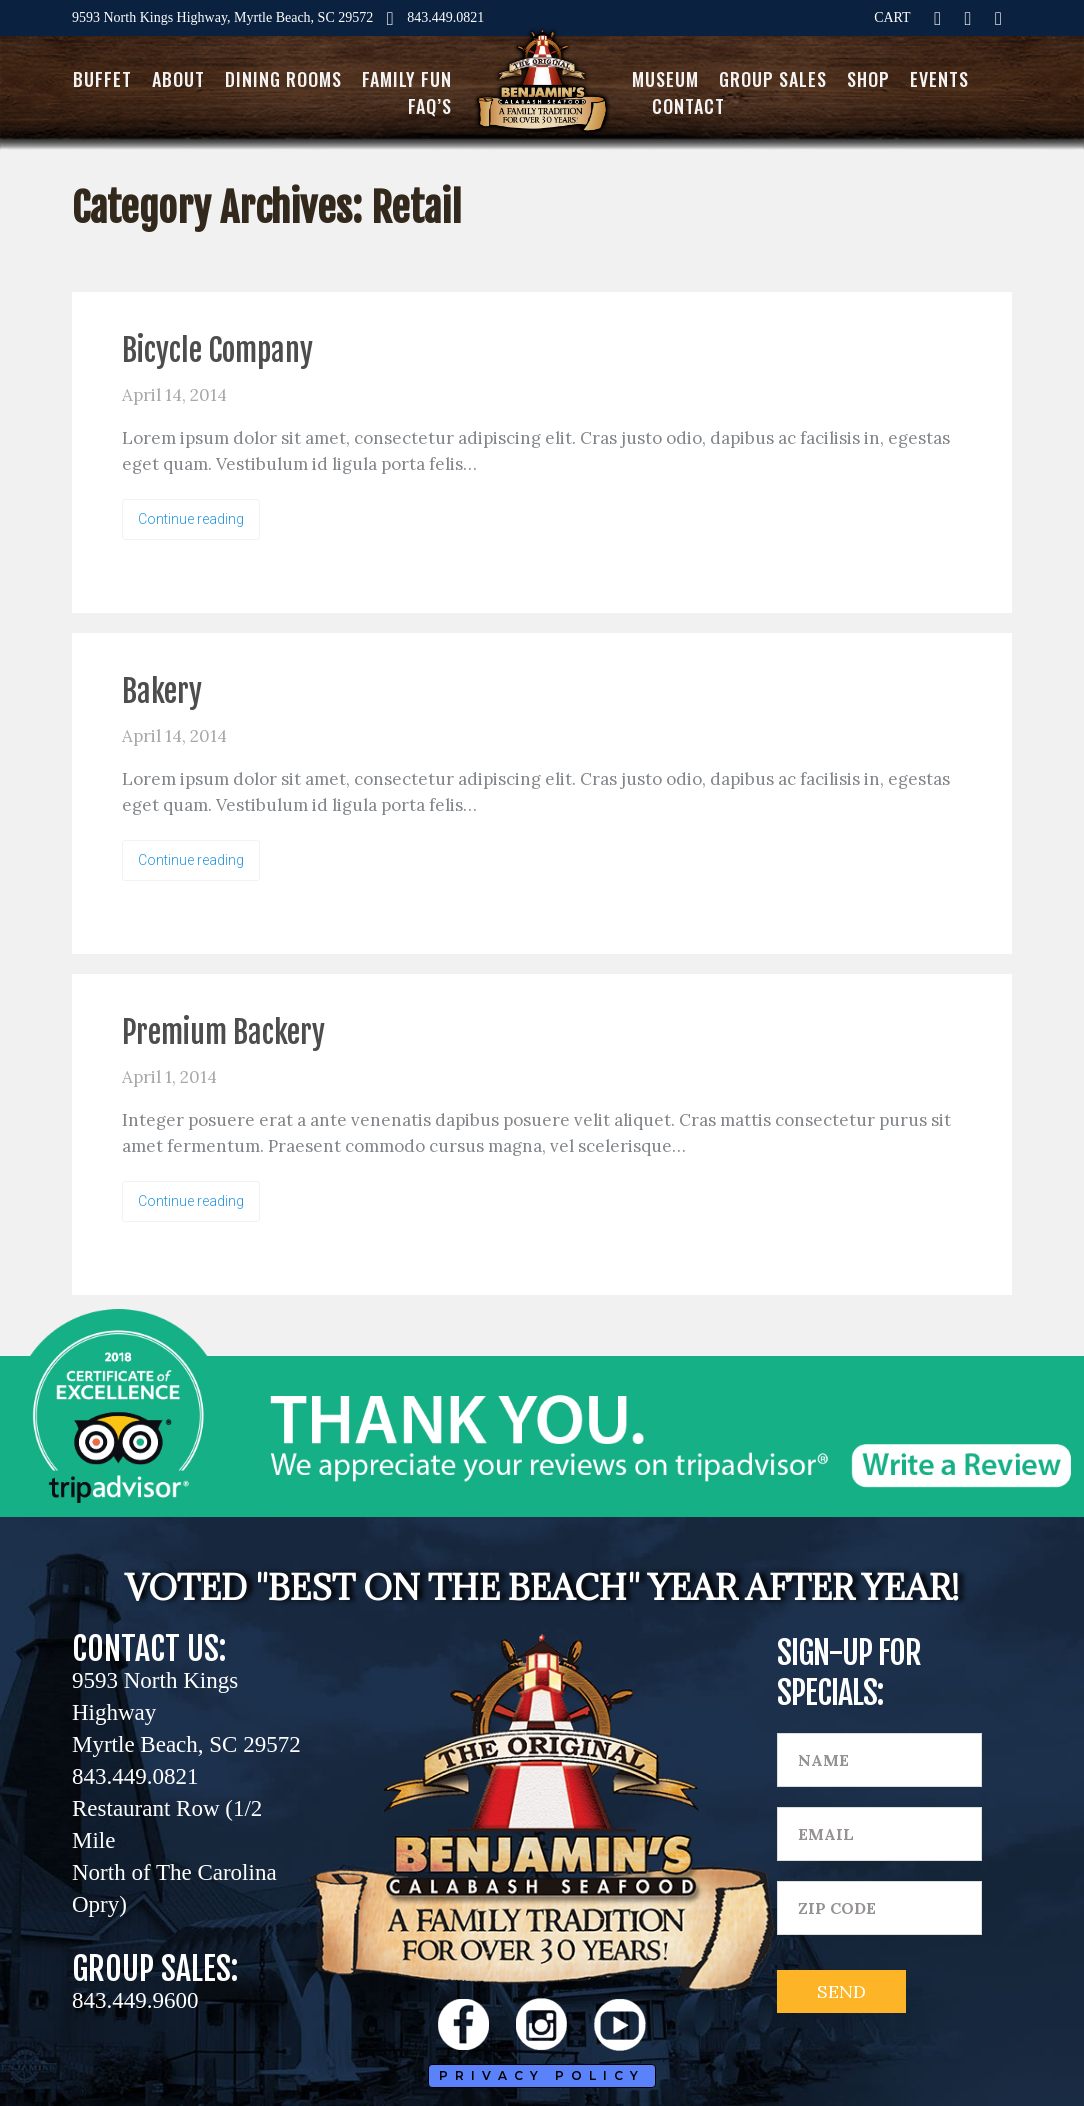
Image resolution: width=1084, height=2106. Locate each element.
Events (939, 79)
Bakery (162, 691)
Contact (688, 106)
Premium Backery (223, 1032)
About (178, 79)
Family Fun (407, 79)
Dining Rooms (283, 79)
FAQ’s (430, 106)
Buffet (102, 79)
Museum (665, 79)
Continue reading (191, 519)
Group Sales (773, 79)
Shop (868, 79)
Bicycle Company (217, 350)
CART (892, 17)
